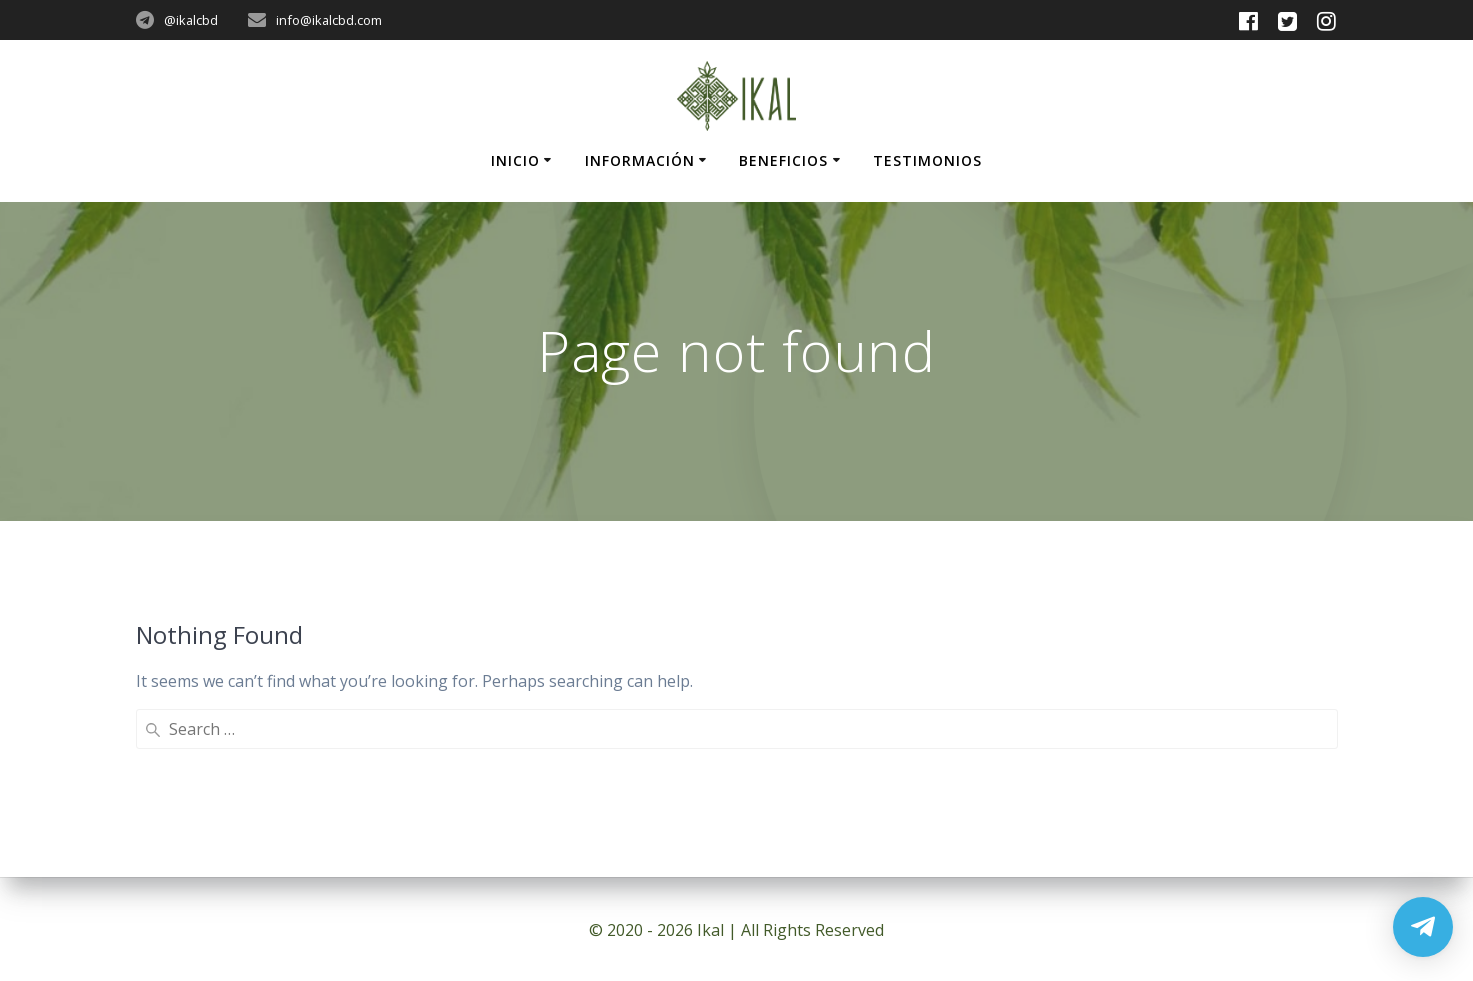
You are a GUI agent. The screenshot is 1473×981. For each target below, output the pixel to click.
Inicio (515, 160)
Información (640, 160)
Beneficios (783, 160)
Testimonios (927, 160)
